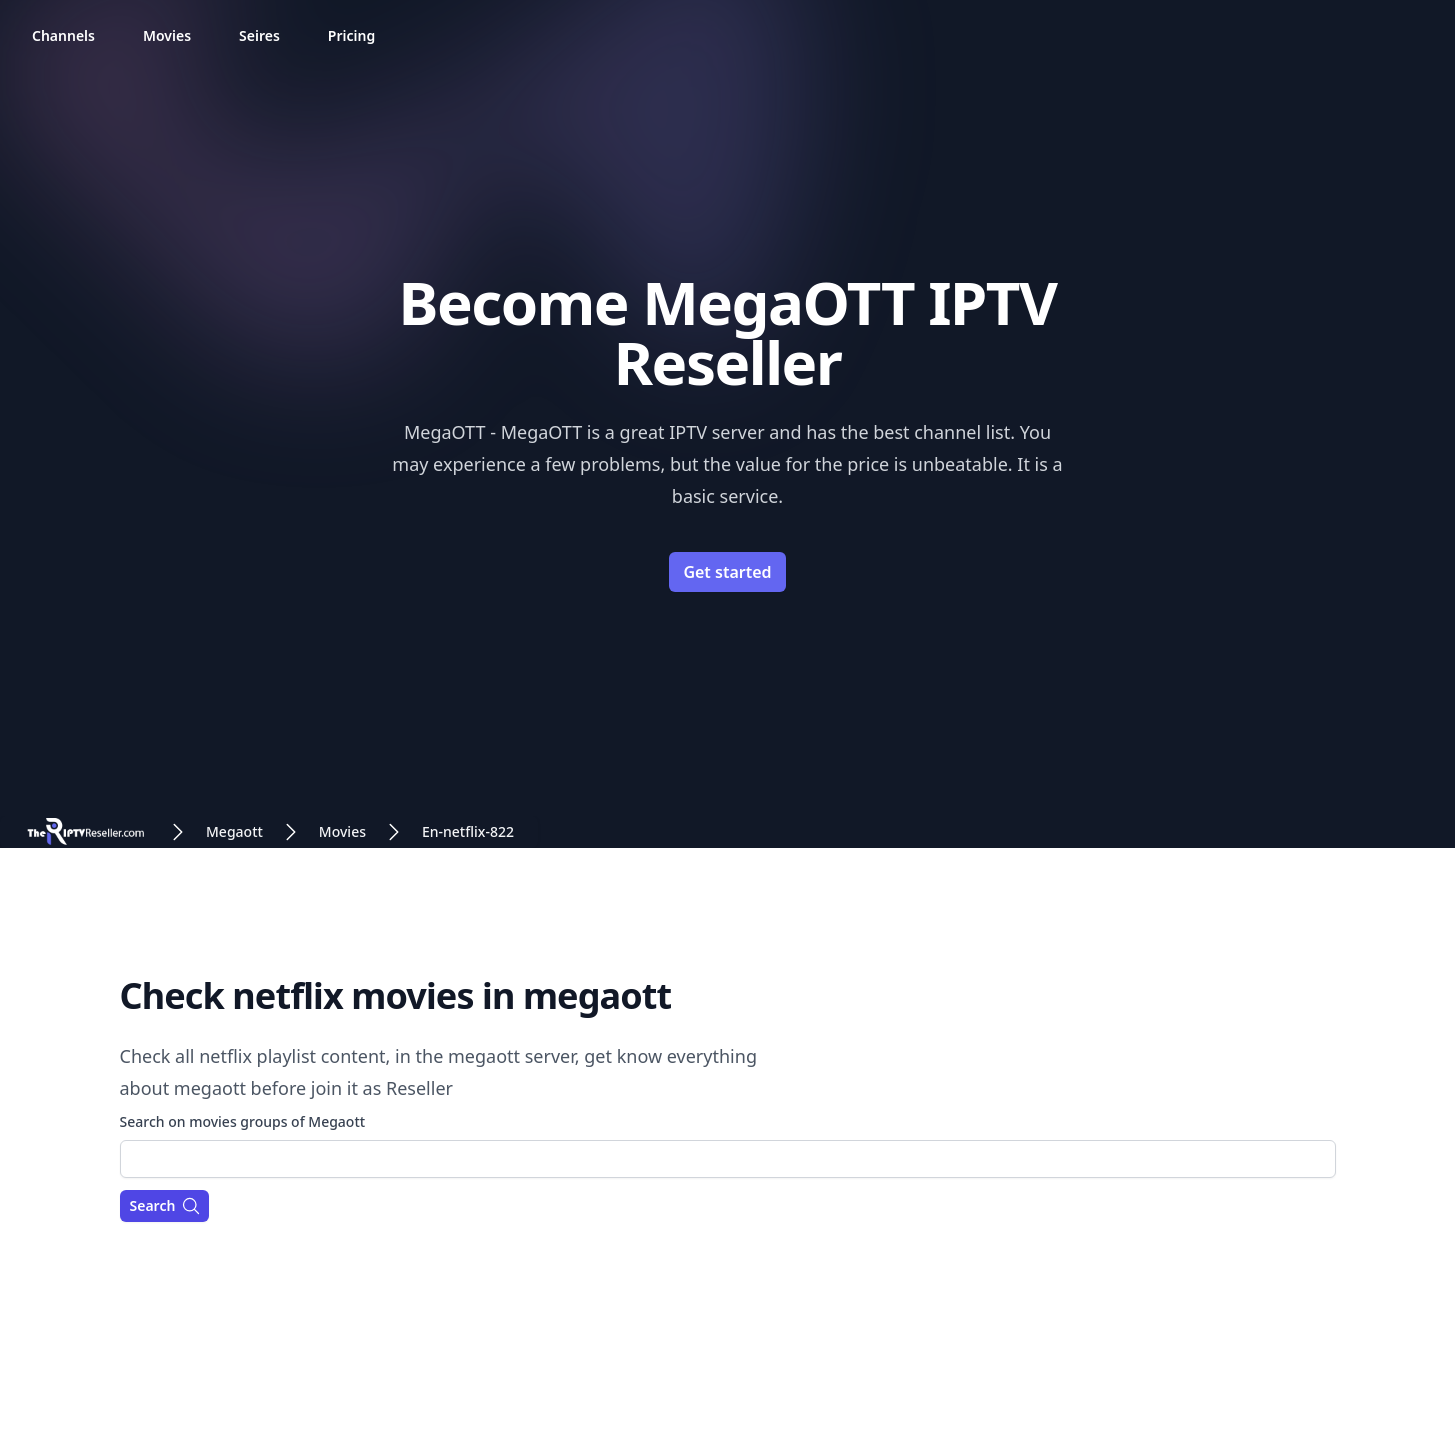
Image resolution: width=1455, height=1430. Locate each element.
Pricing (351, 35)
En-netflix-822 (468, 831)
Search (166, 1206)
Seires (259, 35)
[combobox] (728, 1159)
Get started (727, 572)
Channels (63, 35)
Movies (167, 35)
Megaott (234, 831)
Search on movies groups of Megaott (243, 1121)
